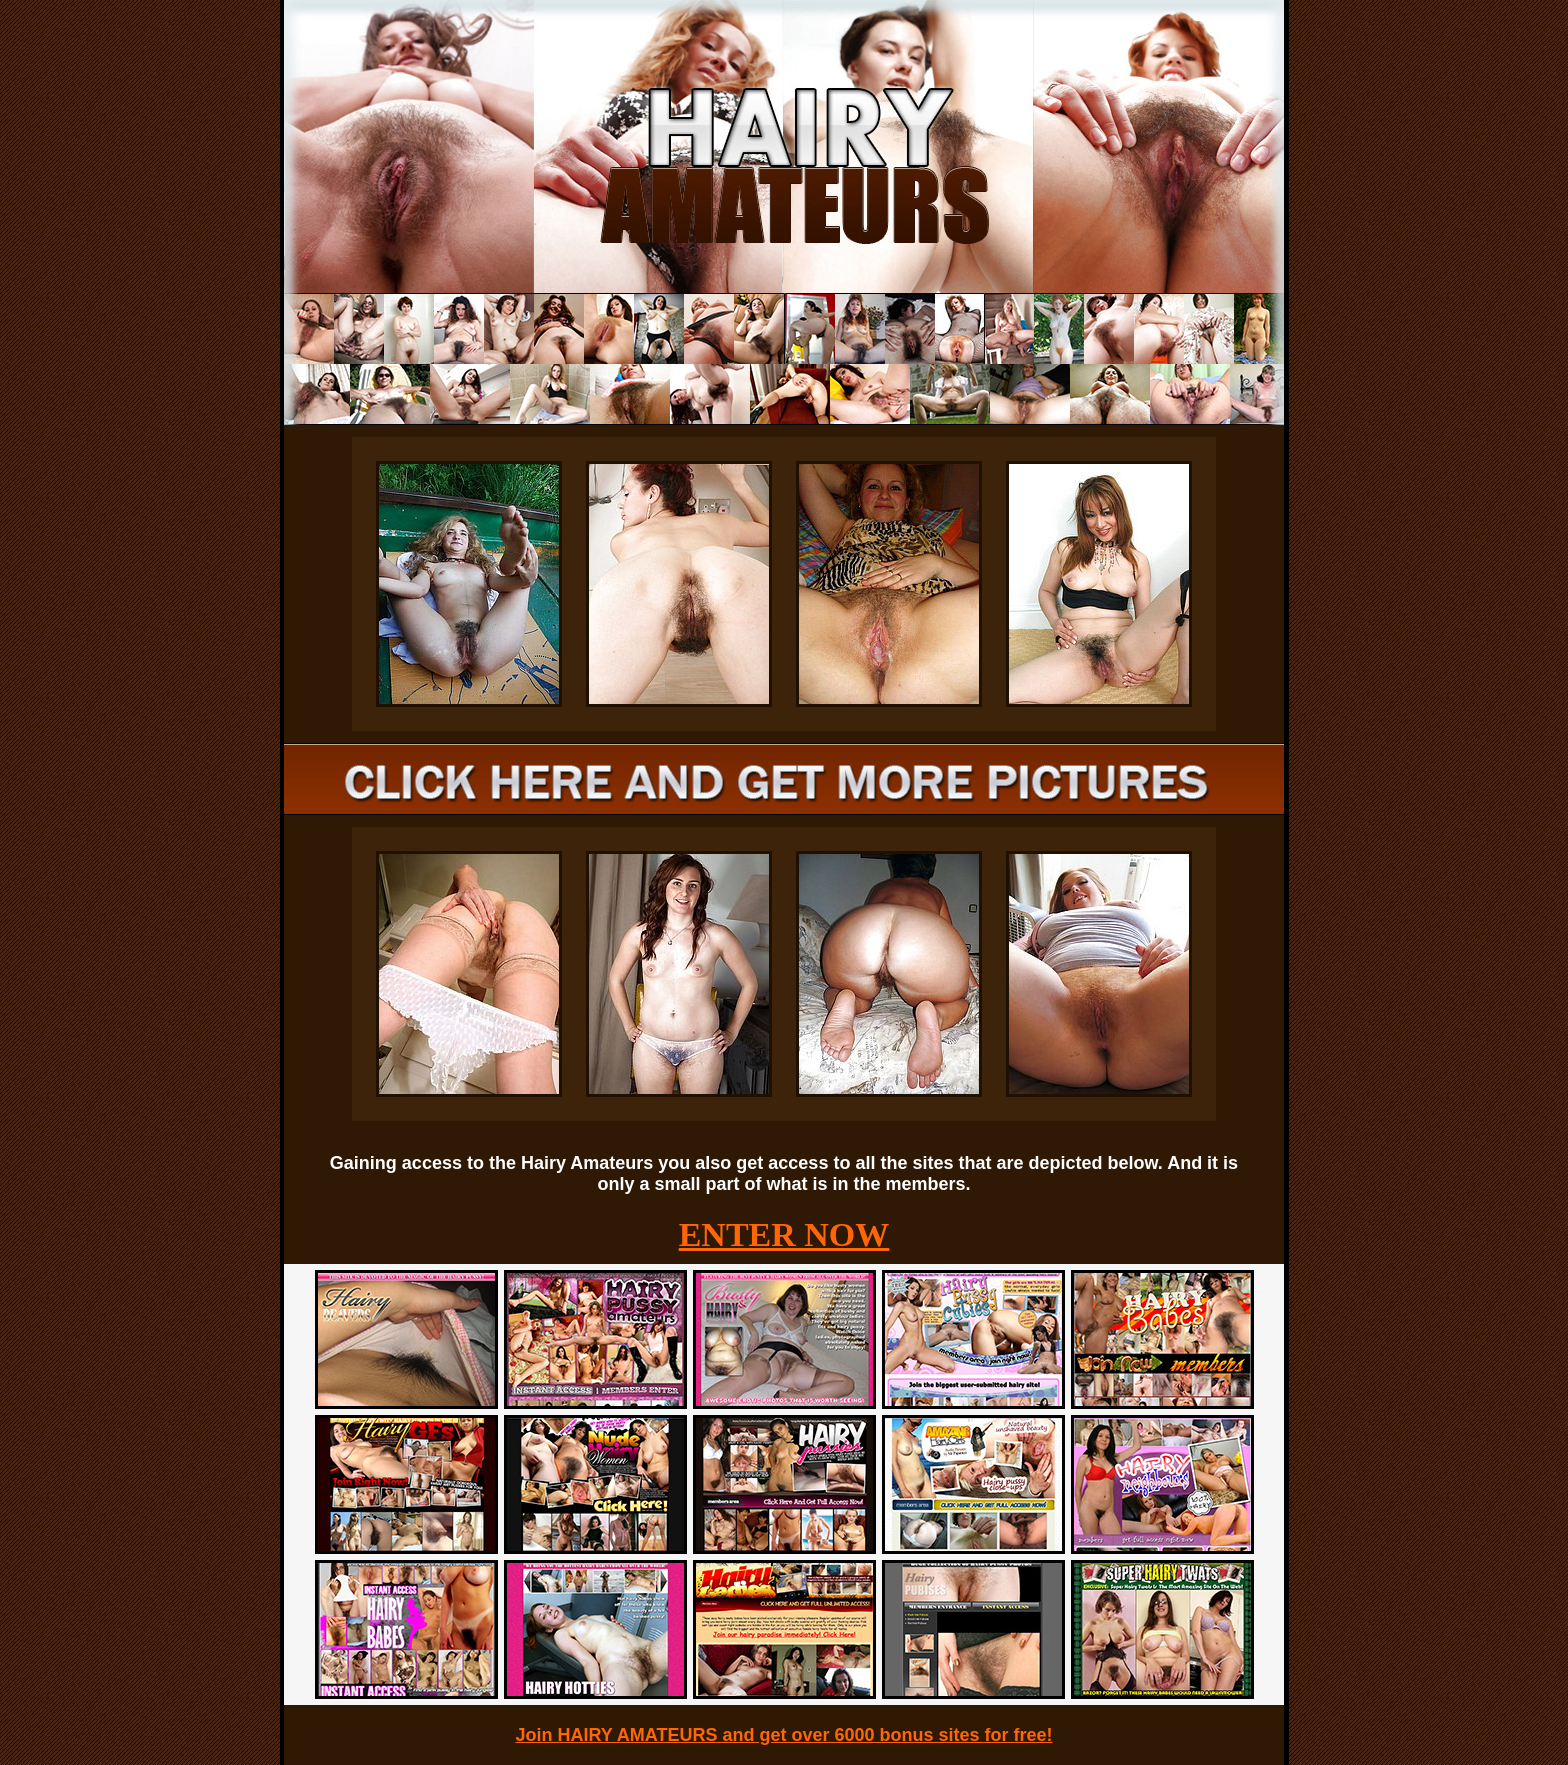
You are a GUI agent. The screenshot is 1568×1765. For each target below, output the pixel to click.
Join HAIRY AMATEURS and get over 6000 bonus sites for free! (783, 1735)
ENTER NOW (784, 1234)
